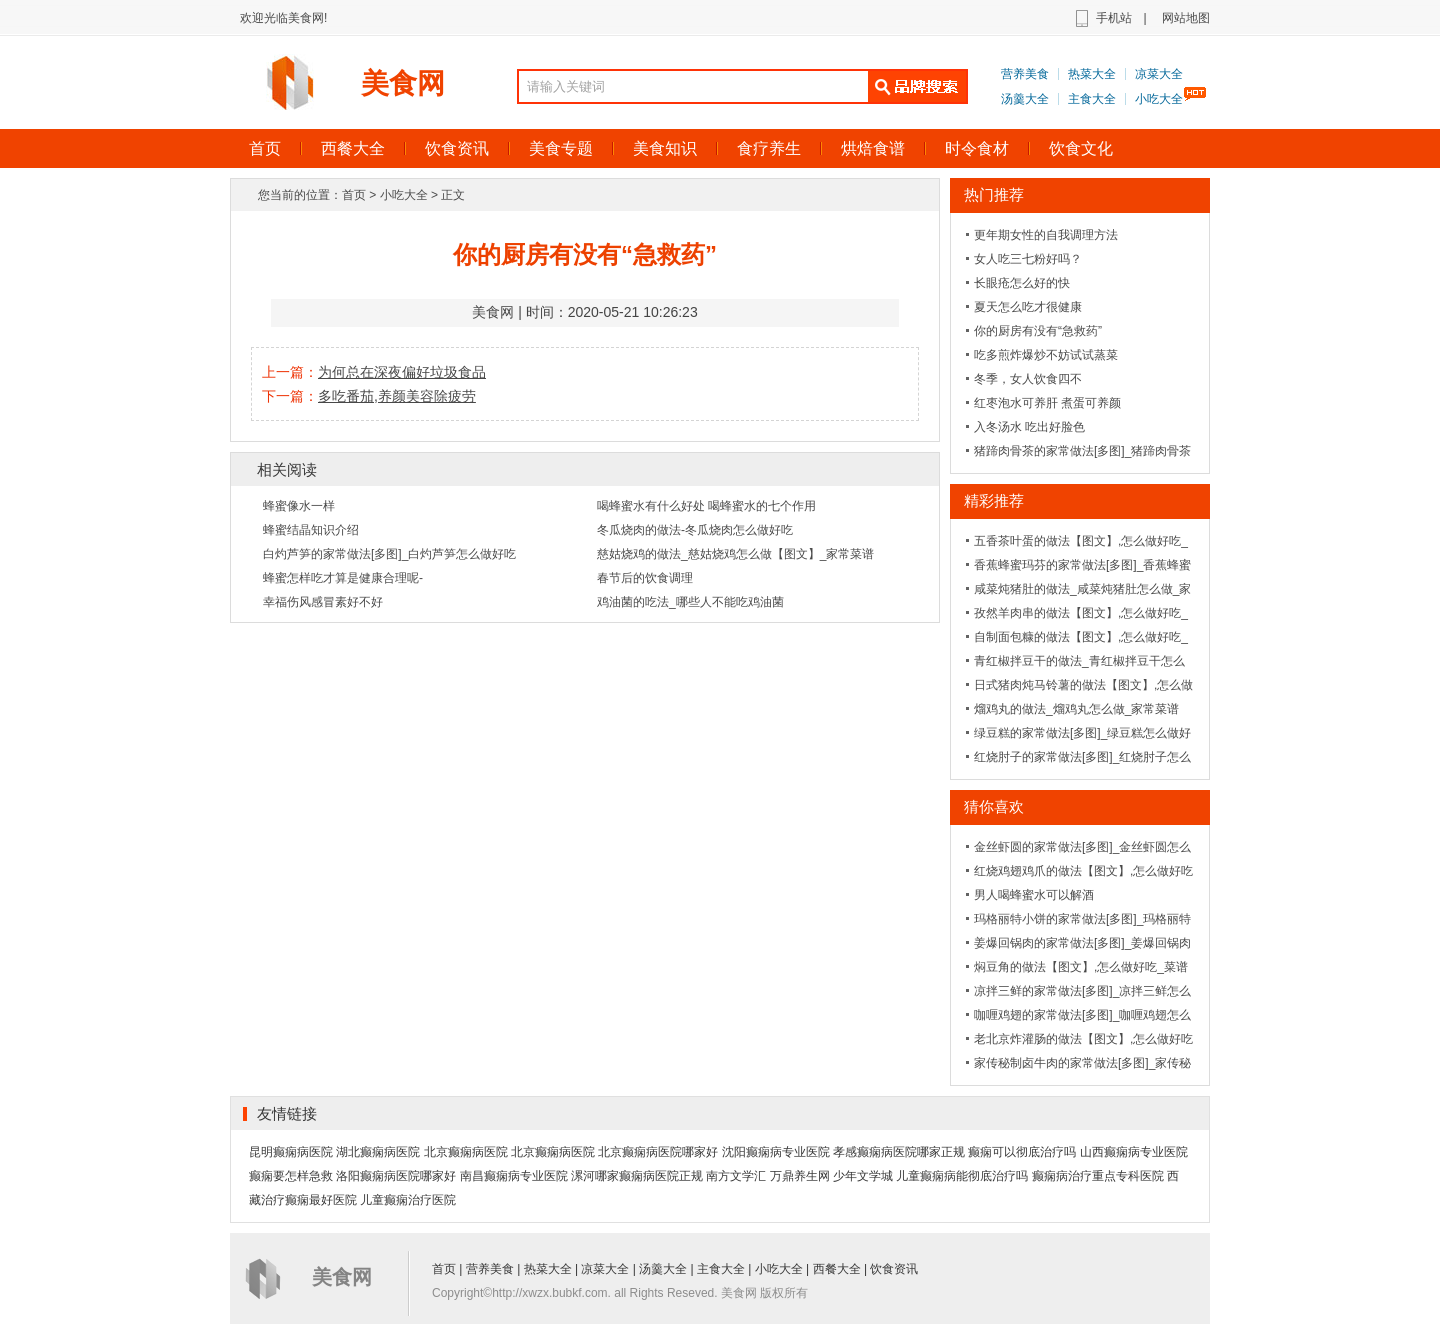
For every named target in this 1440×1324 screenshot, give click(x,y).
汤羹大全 (1025, 99)
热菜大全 (1092, 74)
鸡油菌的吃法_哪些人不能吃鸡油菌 (690, 602)
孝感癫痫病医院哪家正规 (899, 1152)
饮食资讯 (457, 148)
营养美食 (1025, 74)
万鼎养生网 (800, 1176)
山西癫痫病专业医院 (1134, 1152)
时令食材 (977, 148)
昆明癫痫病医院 (291, 1152)
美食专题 (561, 148)
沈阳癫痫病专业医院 (776, 1152)
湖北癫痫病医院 (378, 1152)
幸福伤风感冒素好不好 (323, 602)
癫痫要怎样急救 (291, 1176)
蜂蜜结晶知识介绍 (311, 530)
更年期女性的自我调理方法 (1046, 235)
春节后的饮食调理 (645, 578)
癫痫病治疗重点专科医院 (1098, 1176)
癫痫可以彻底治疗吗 (1022, 1152)
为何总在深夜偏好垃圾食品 (402, 372)
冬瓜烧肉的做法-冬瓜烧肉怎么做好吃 (695, 530)
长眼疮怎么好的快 (1022, 283)
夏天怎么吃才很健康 (1028, 307)
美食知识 (665, 148)
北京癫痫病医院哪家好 (658, 1152)
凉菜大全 (1159, 74)
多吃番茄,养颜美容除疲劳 (397, 396)
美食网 (403, 83)
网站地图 (1186, 18)
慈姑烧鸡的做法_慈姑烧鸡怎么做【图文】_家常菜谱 (735, 554)
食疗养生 (769, 148)
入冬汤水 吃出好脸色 (1029, 427)
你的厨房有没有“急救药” (1038, 331)
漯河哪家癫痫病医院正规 (637, 1176)
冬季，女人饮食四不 (1028, 379)
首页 (265, 148)
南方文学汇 (736, 1176)
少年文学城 (863, 1176)
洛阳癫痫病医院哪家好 (396, 1176)
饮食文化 (1081, 148)
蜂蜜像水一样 (299, 506)
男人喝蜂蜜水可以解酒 (1034, 895)
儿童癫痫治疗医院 (408, 1200)
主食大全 (1092, 99)
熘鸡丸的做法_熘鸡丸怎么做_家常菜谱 (1076, 709)
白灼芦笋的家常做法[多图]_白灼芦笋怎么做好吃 (389, 554)
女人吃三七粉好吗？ (1028, 259)
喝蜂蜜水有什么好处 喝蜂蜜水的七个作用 (706, 506)
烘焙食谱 (873, 148)
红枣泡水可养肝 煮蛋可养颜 (1047, 403)
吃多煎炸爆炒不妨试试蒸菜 (1046, 355)
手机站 (1114, 18)
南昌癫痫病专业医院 (514, 1176)
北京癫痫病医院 (466, 1152)
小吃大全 (1159, 99)
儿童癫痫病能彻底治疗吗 (962, 1176)
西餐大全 (353, 148)
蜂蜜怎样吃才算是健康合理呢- (343, 578)
